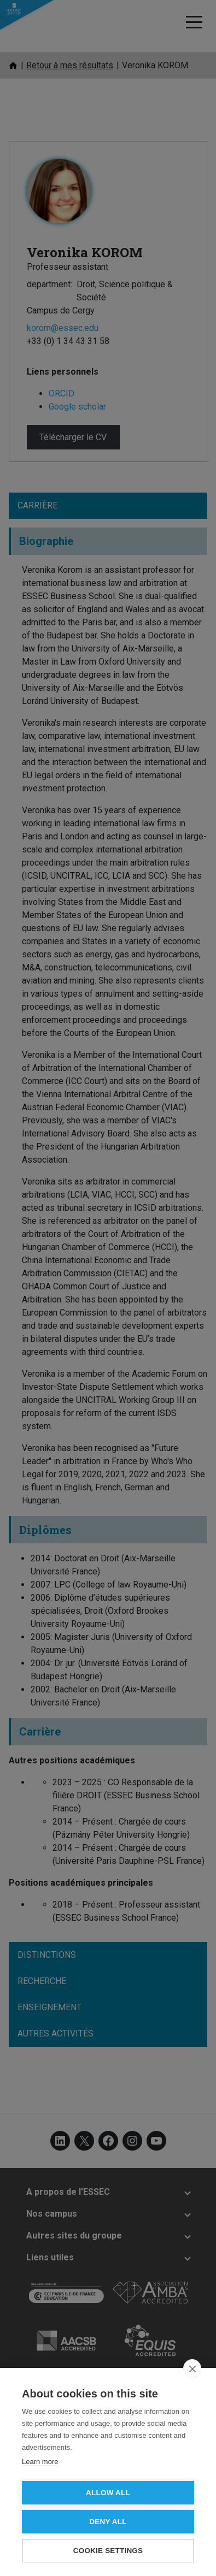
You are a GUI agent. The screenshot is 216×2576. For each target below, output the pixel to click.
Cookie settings (108, 2551)
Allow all (108, 2493)
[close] (192, 2368)
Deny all (107, 2522)
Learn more (40, 2461)
